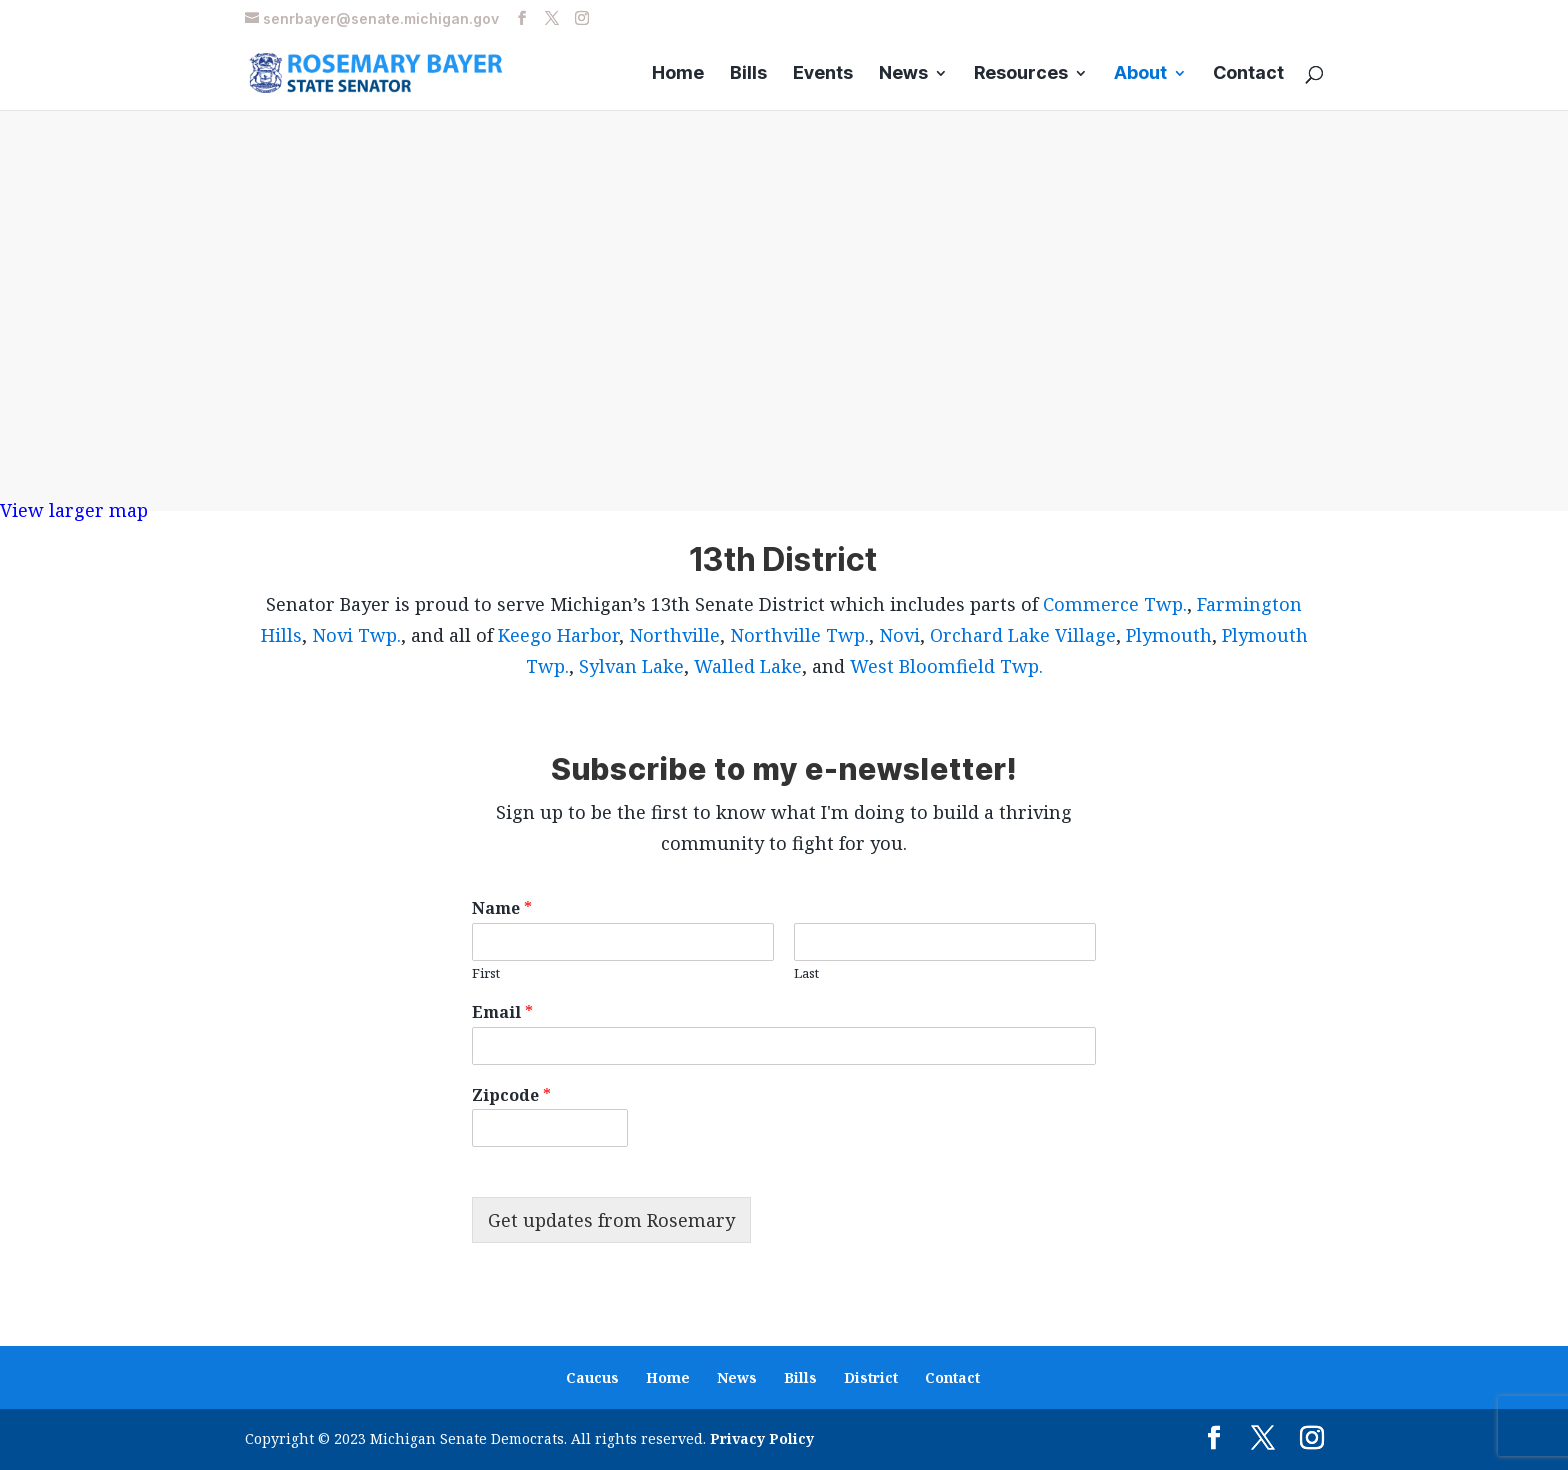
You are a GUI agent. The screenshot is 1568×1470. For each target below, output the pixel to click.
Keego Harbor (558, 635)
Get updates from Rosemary (611, 1220)
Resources (1021, 74)
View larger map (74, 510)
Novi (899, 635)
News (903, 74)
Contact (1248, 74)
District (871, 1377)
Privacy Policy (762, 1438)
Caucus (592, 1377)
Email (502, 1012)
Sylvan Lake (631, 666)
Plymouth (1169, 635)
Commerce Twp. (1115, 604)
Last (806, 973)
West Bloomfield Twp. (946, 666)
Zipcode (511, 1095)
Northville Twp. (799, 635)
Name (502, 908)
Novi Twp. (356, 635)
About (1140, 74)
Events (823, 74)
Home (678, 74)
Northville (674, 635)
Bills (748, 74)
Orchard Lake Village (1023, 635)
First (486, 973)
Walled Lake (748, 666)
